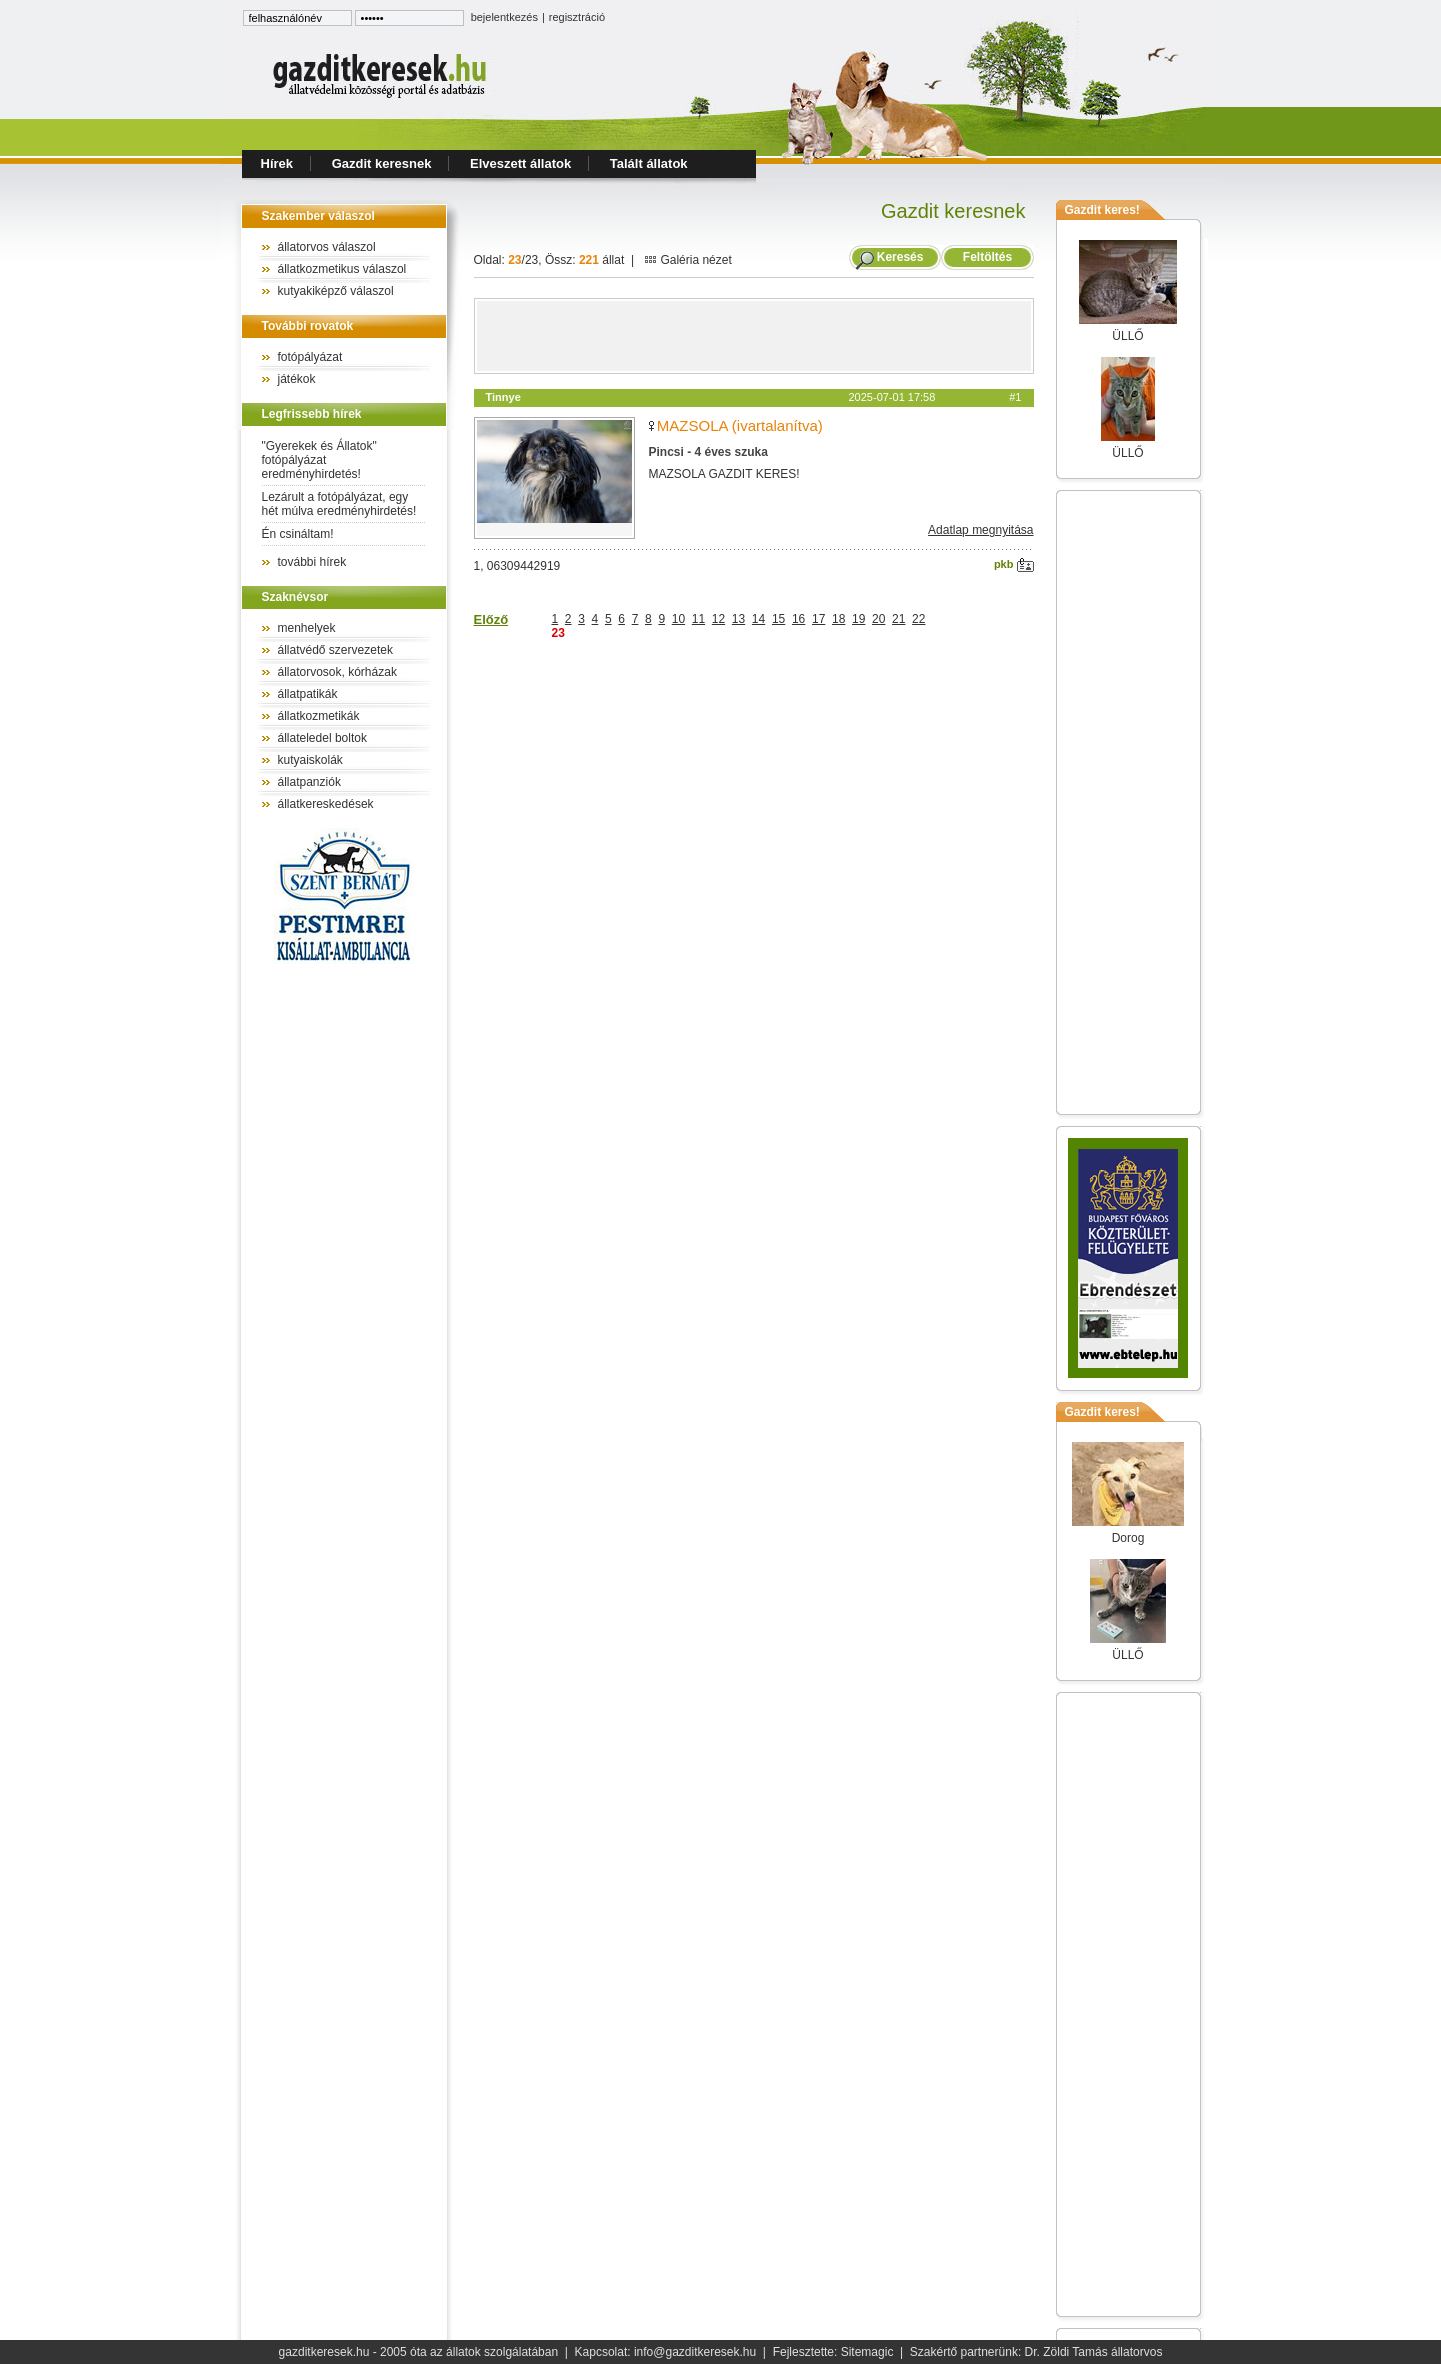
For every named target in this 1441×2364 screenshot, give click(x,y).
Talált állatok (649, 163)
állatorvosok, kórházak (337, 672)
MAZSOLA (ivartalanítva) (740, 425)
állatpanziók (309, 782)
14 (758, 619)
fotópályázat (310, 357)
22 (918, 619)
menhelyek (307, 628)
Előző (491, 619)
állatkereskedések (326, 804)
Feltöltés (987, 257)
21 (898, 619)
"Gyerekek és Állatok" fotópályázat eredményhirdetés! (319, 460)
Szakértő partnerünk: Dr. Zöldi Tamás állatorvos (1036, 2352)
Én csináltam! (298, 534)
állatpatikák (308, 694)
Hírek (277, 163)
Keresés (900, 257)
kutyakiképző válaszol (336, 291)
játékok (297, 379)
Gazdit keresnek (382, 163)
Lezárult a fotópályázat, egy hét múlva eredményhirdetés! (339, 504)
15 (778, 619)
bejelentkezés (504, 17)
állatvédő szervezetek (335, 650)
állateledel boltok (322, 738)
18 (838, 619)
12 (718, 619)
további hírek (312, 562)
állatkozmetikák (319, 716)
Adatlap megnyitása (980, 530)
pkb (1014, 564)
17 (818, 619)
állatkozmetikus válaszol (342, 269)
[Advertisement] (754, 336)
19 (858, 619)
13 (738, 619)
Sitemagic (867, 2352)
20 (878, 619)
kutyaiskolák (310, 760)
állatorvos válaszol (327, 247)
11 (698, 619)
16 (798, 619)
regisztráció (577, 17)
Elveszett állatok (520, 163)
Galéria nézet (688, 260)
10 (678, 619)
